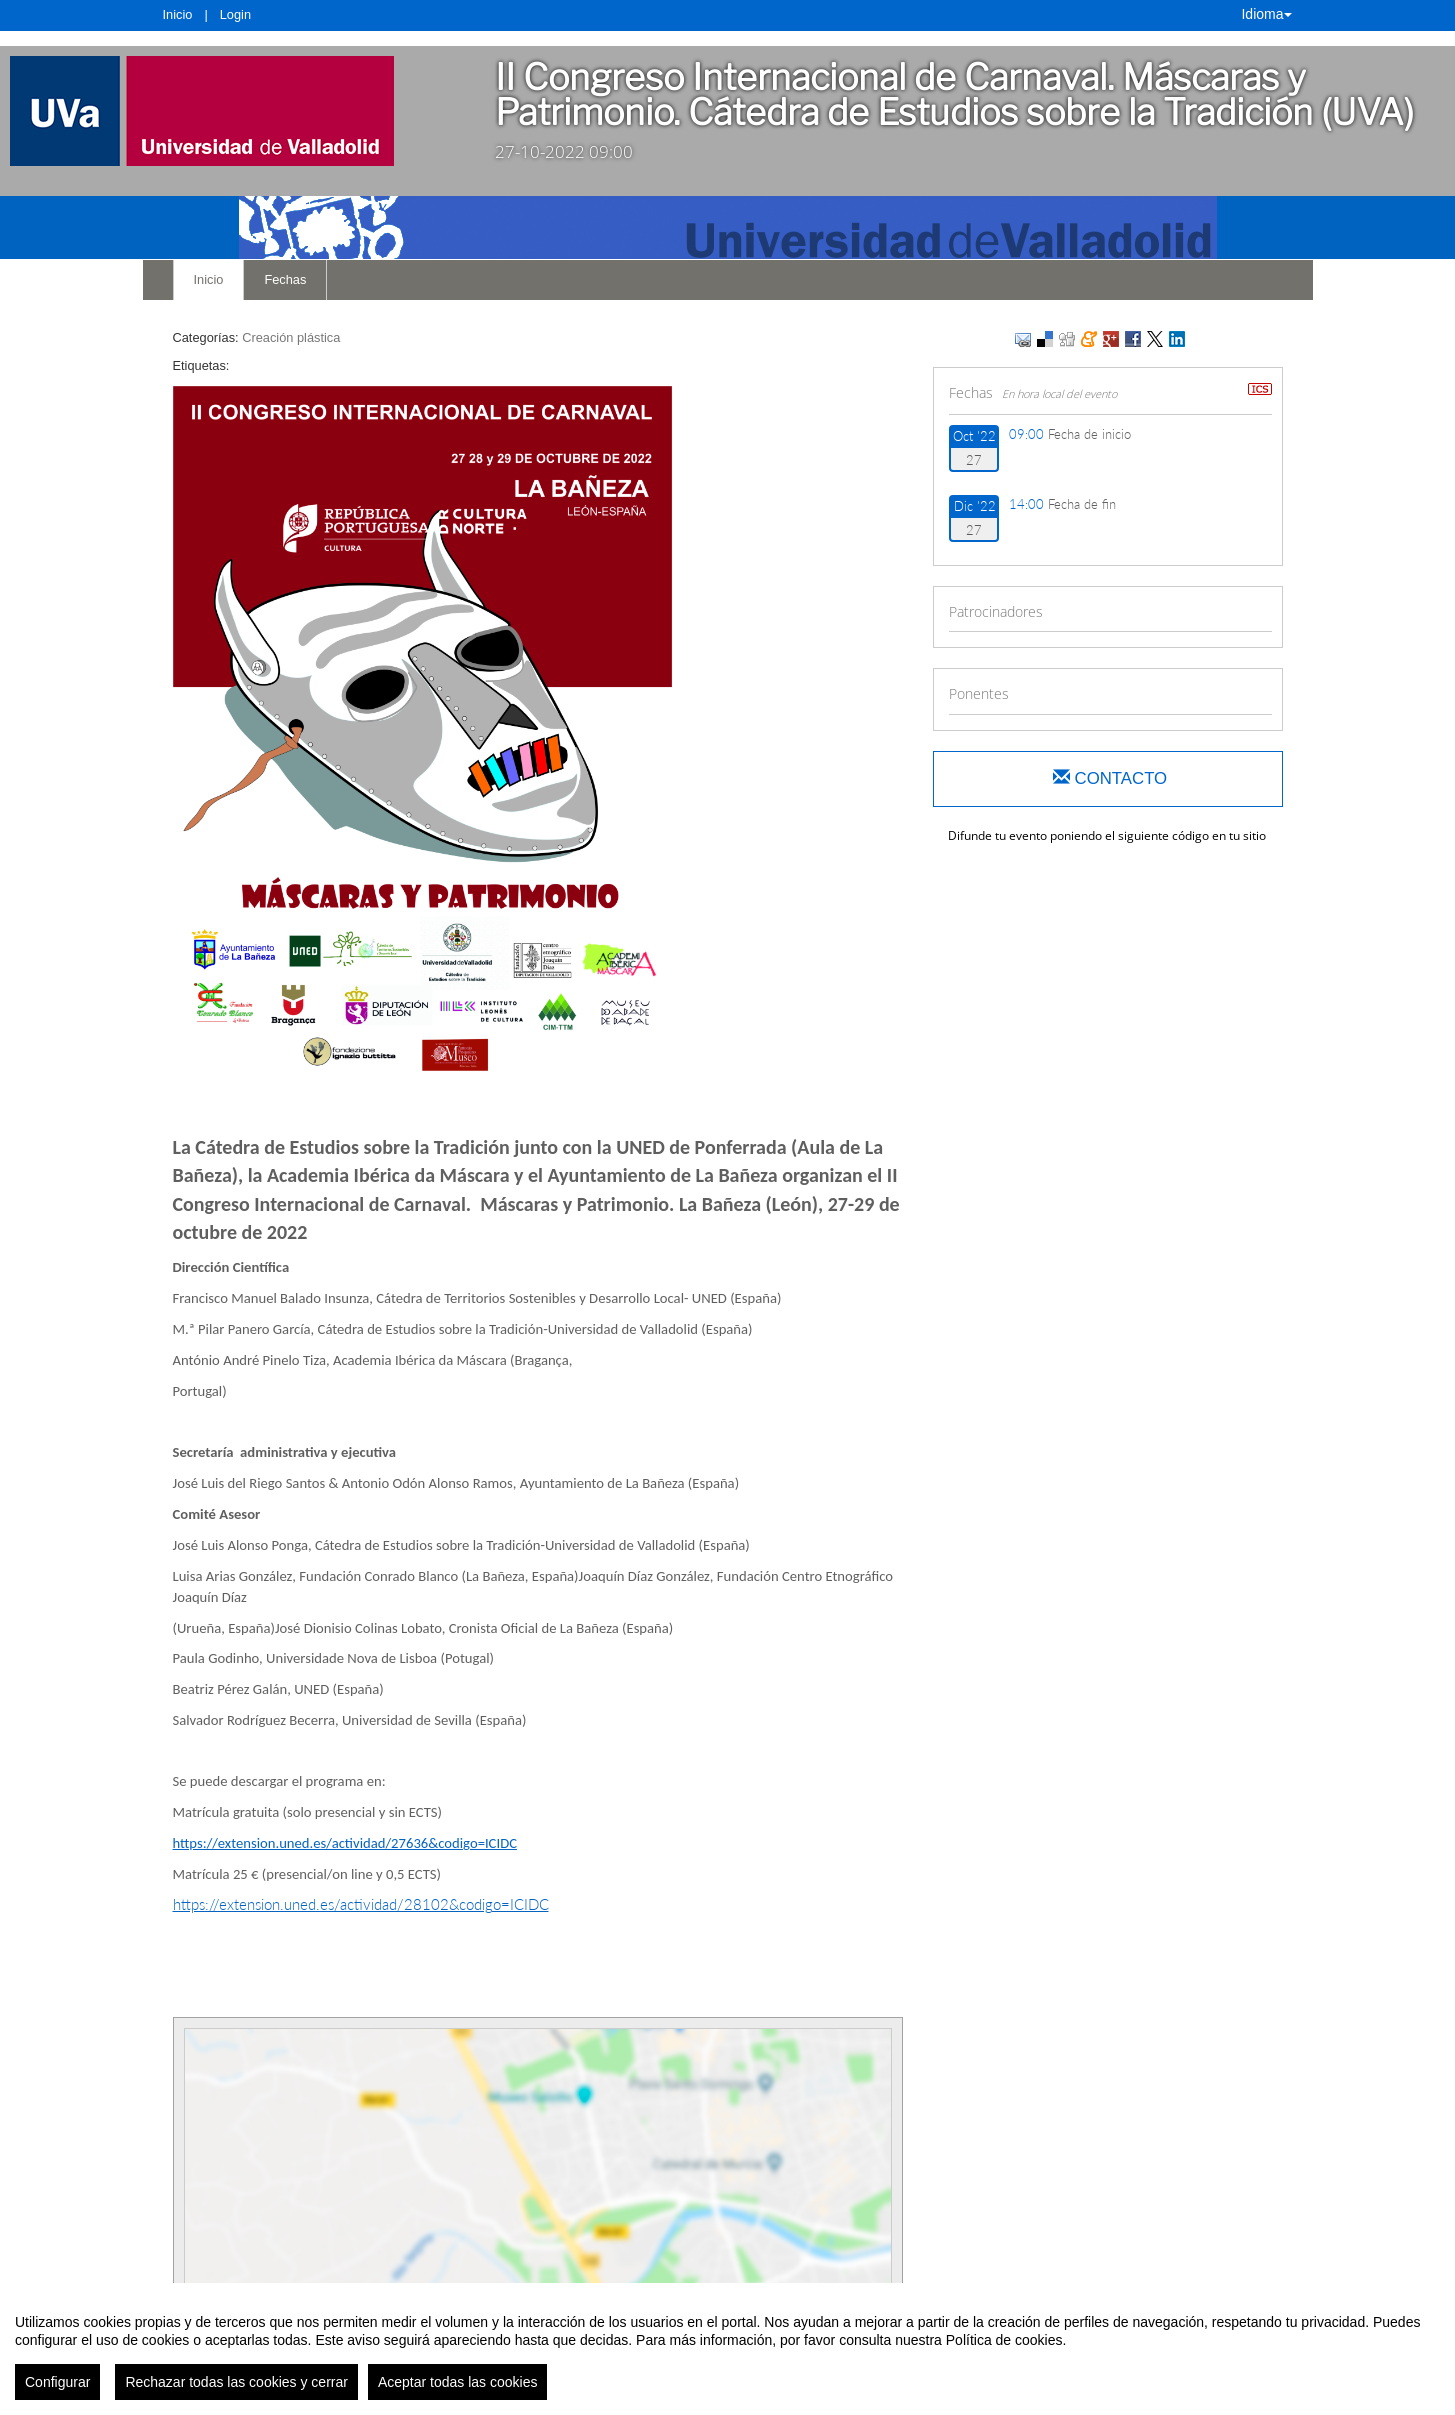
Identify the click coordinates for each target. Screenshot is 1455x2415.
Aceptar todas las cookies (458, 2382)
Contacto (1110, 778)
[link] (232, 111)
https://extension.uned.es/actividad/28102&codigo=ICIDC (361, 1904)
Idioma (1266, 14)
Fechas (285, 279)
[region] (727, 2349)
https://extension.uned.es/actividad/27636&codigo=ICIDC (345, 1843)
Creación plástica (291, 337)
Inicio (178, 14)
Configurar (57, 2382)
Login (235, 14)
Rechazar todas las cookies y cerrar (236, 2382)
